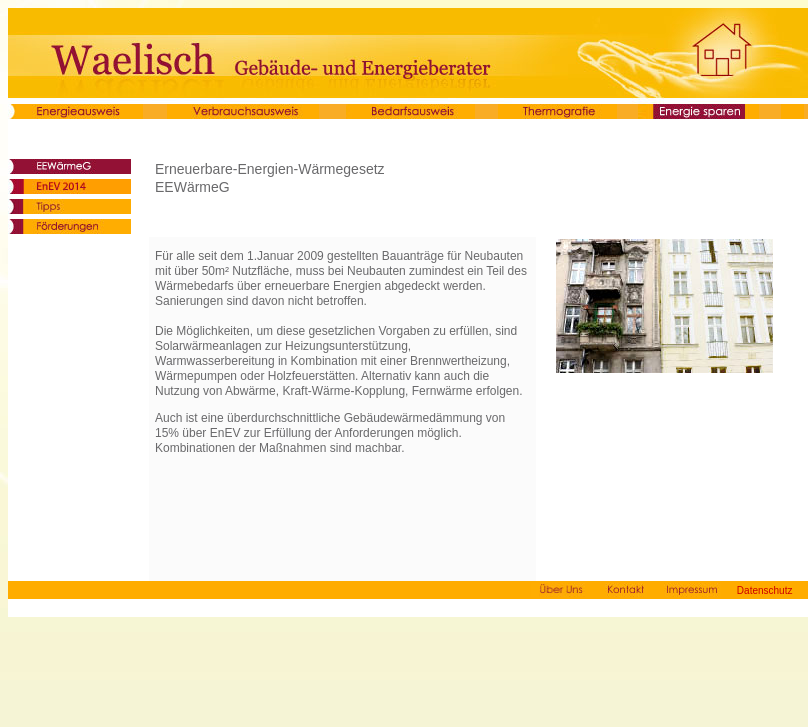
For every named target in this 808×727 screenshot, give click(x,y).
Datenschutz (765, 590)
